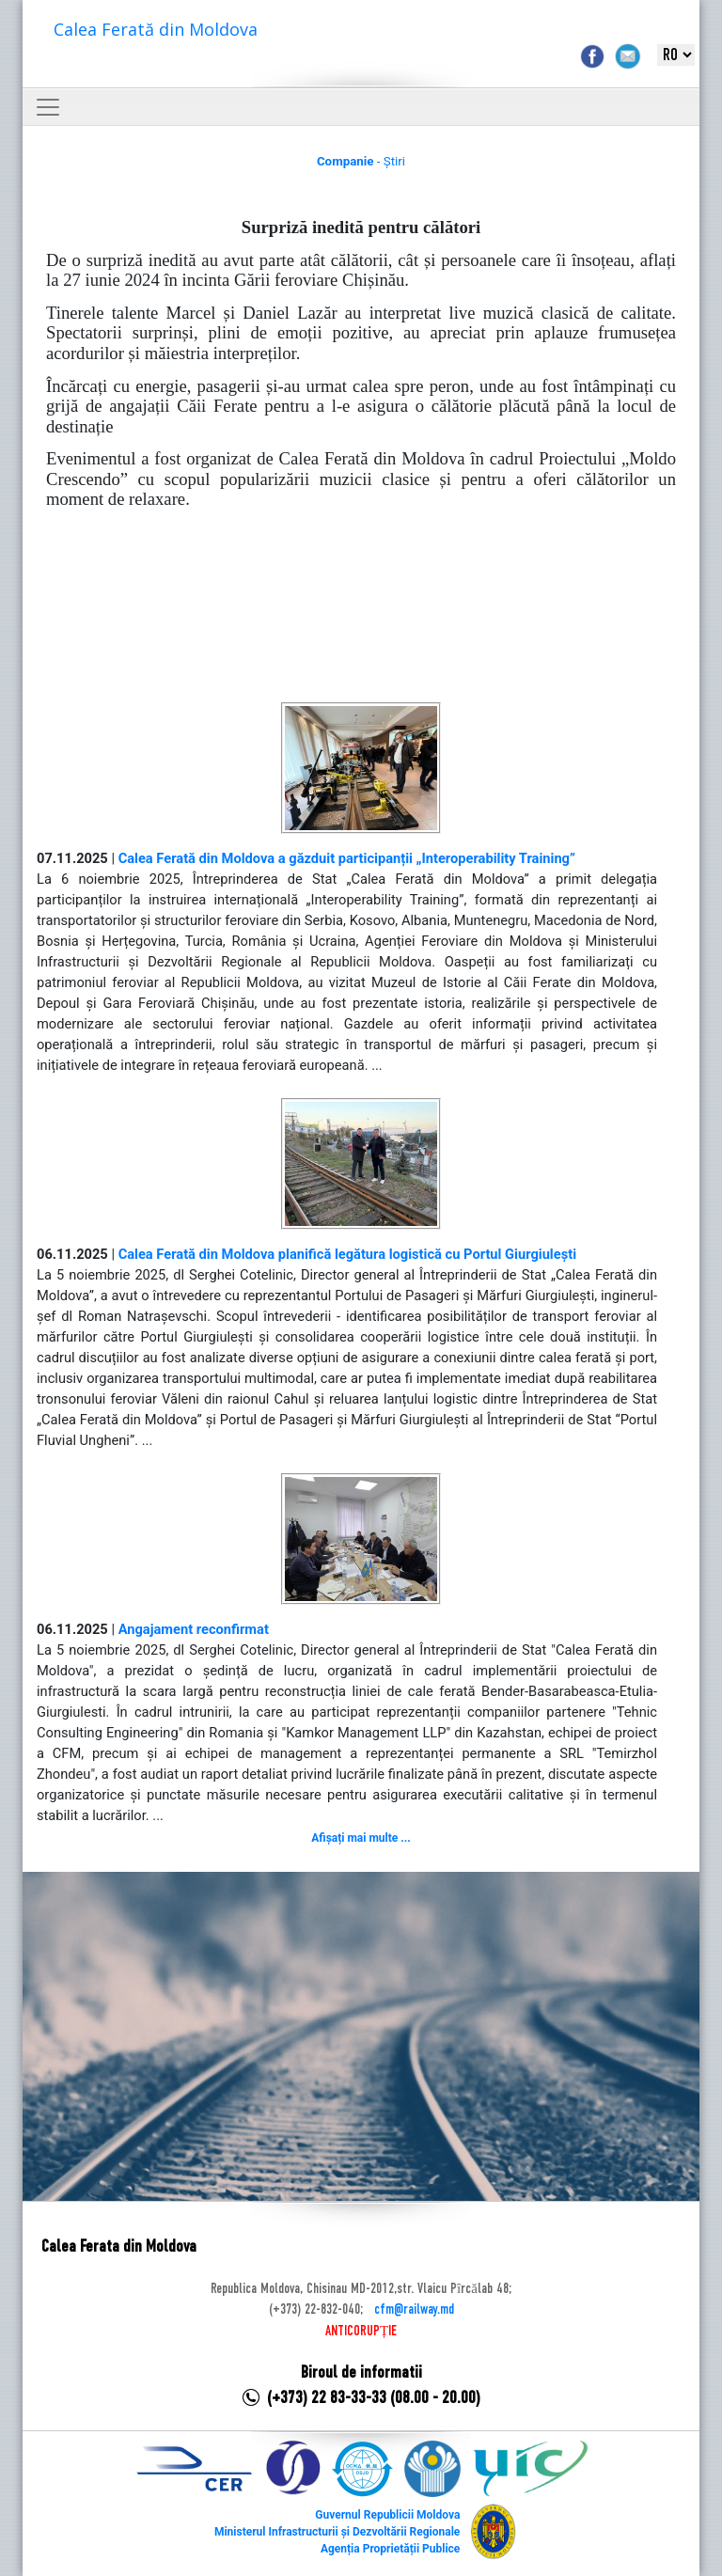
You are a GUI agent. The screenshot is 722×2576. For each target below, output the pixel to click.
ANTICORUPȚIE (361, 2331)
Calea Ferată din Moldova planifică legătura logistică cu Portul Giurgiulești (347, 1254)
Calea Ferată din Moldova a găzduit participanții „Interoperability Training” (346, 858)
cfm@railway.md (414, 2310)
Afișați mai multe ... (360, 1838)
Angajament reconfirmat (193, 1629)
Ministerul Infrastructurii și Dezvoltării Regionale (337, 2531)
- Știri (361, 161)
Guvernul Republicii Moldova (387, 2514)
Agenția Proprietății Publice (390, 2548)
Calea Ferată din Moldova (156, 29)
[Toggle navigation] (48, 107)
